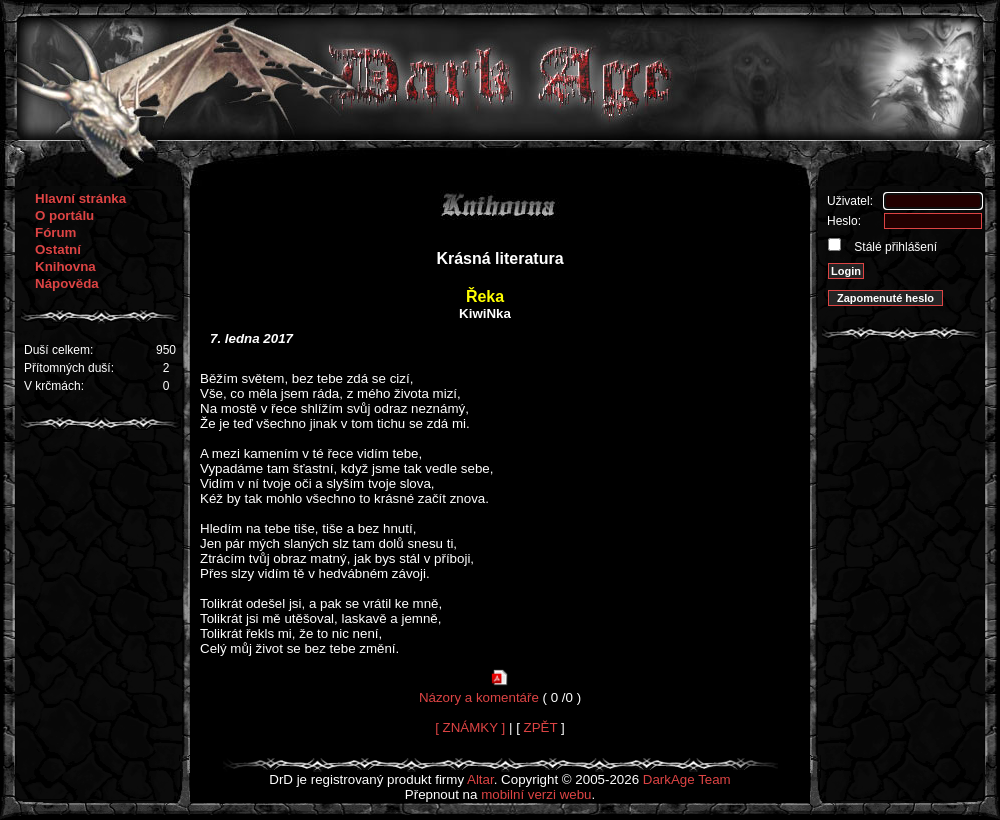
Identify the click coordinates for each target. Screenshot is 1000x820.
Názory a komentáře (479, 697)
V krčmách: (54, 386)
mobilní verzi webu (536, 794)
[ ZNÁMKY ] (470, 727)
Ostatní (58, 249)
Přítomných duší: (69, 368)
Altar (480, 779)
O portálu (64, 215)
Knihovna (65, 266)
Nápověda (67, 283)
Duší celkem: (58, 350)
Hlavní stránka (80, 198)
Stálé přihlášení (894, 247)
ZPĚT (541, 727)
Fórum (55, 232)
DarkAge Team (687, 779)
